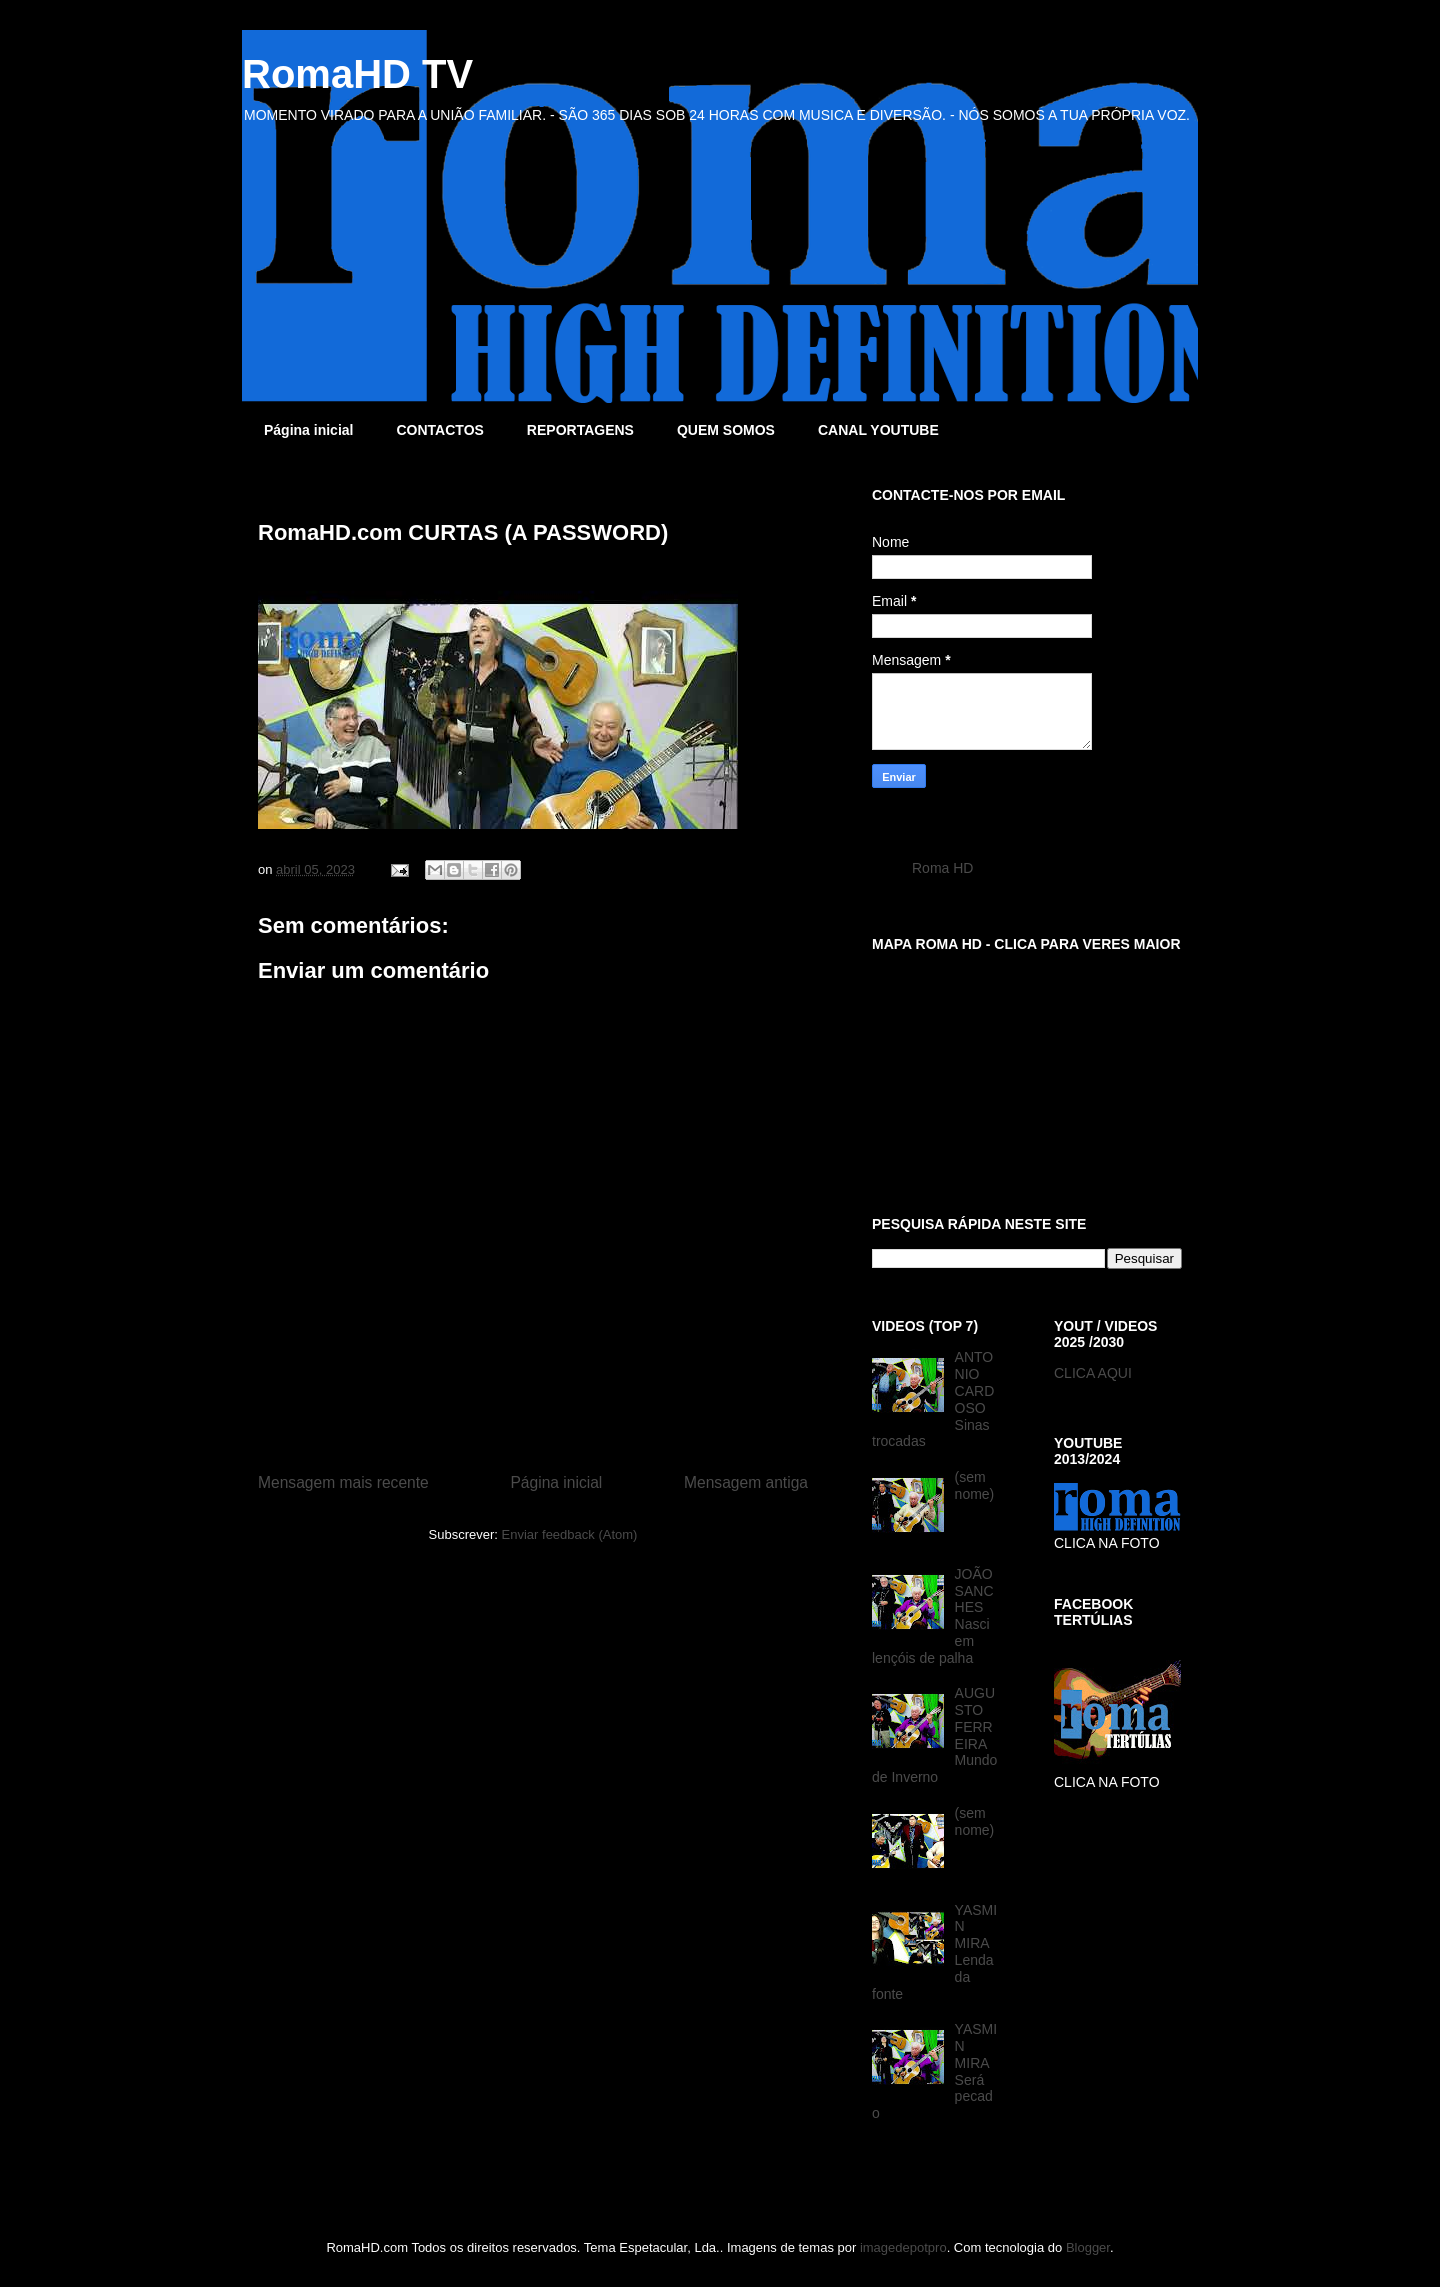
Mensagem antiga (746, 1482)
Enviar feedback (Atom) (570, 1534)
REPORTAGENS (580, 430)
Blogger (1088, 2247)
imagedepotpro (903, 2247)
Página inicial (308, 430)
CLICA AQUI (1093, 1373)
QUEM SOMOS (726, 430)
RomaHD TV (357, 74)
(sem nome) (975, 1485)
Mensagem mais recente (343, 1482)
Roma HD (942, 868)
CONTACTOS (439, 430)
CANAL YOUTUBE (878, 430)
